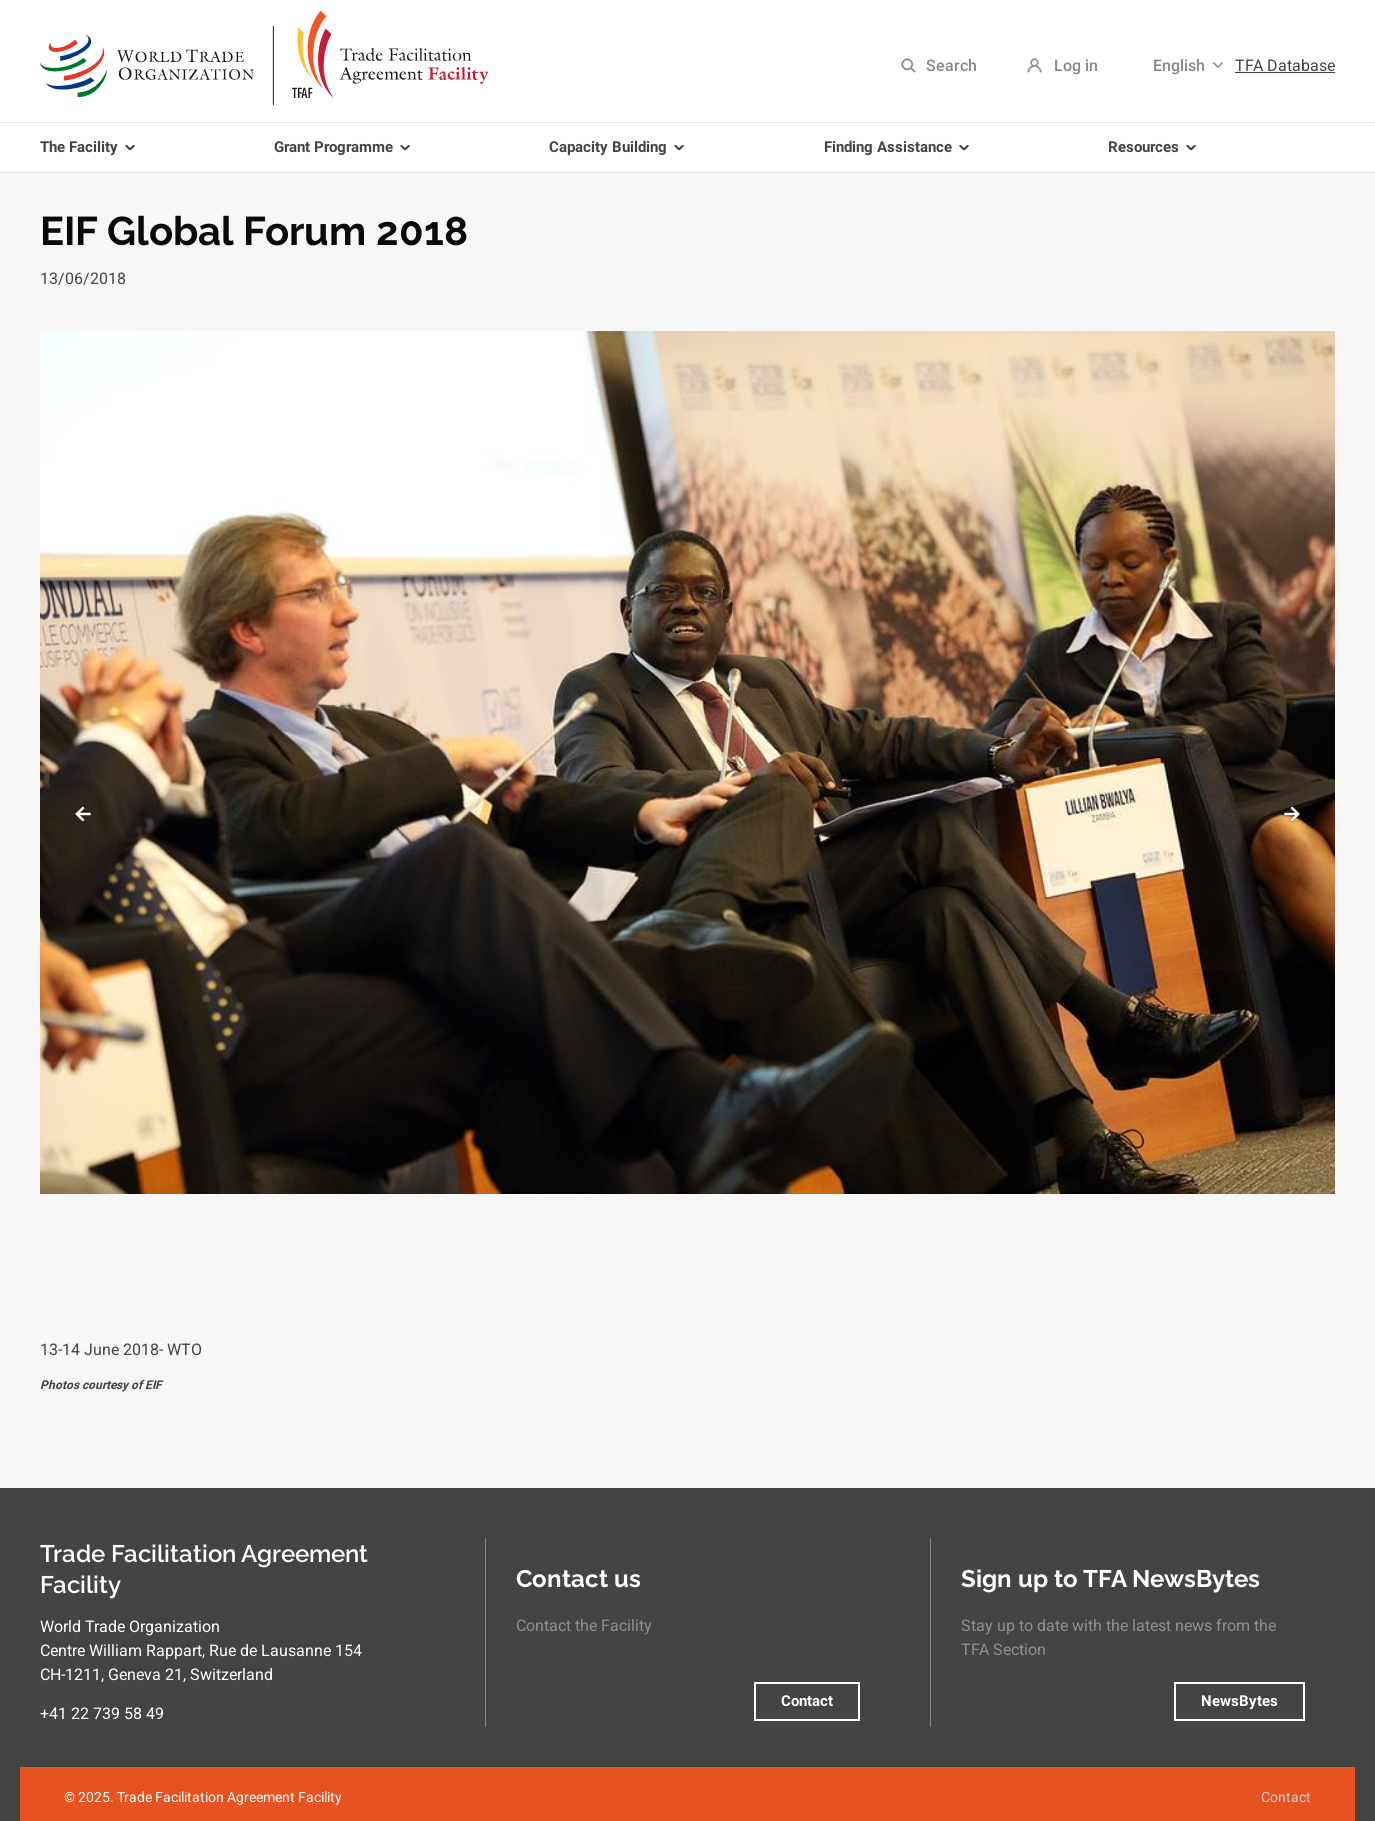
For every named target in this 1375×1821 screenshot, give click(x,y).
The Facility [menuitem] (91, 155)
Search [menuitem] (951, 65)
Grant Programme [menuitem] (345, 155)
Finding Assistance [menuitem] (900, 155)
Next (1292, 814)
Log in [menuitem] (1076, 65)
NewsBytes (1239, 1701)
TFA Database (1285, 65)
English (1179, 65)
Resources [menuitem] (1155, 155)
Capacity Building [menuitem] (620, 155)
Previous (82, 814)
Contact (807, 1701)
